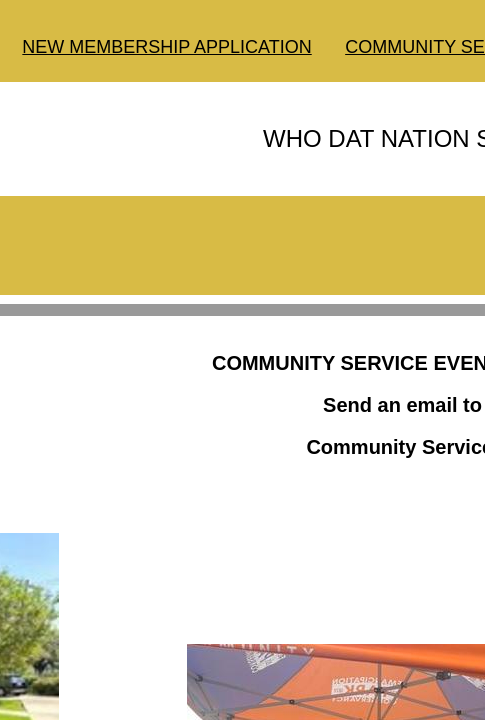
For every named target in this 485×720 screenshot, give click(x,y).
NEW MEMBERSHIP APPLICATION (166, 47)
